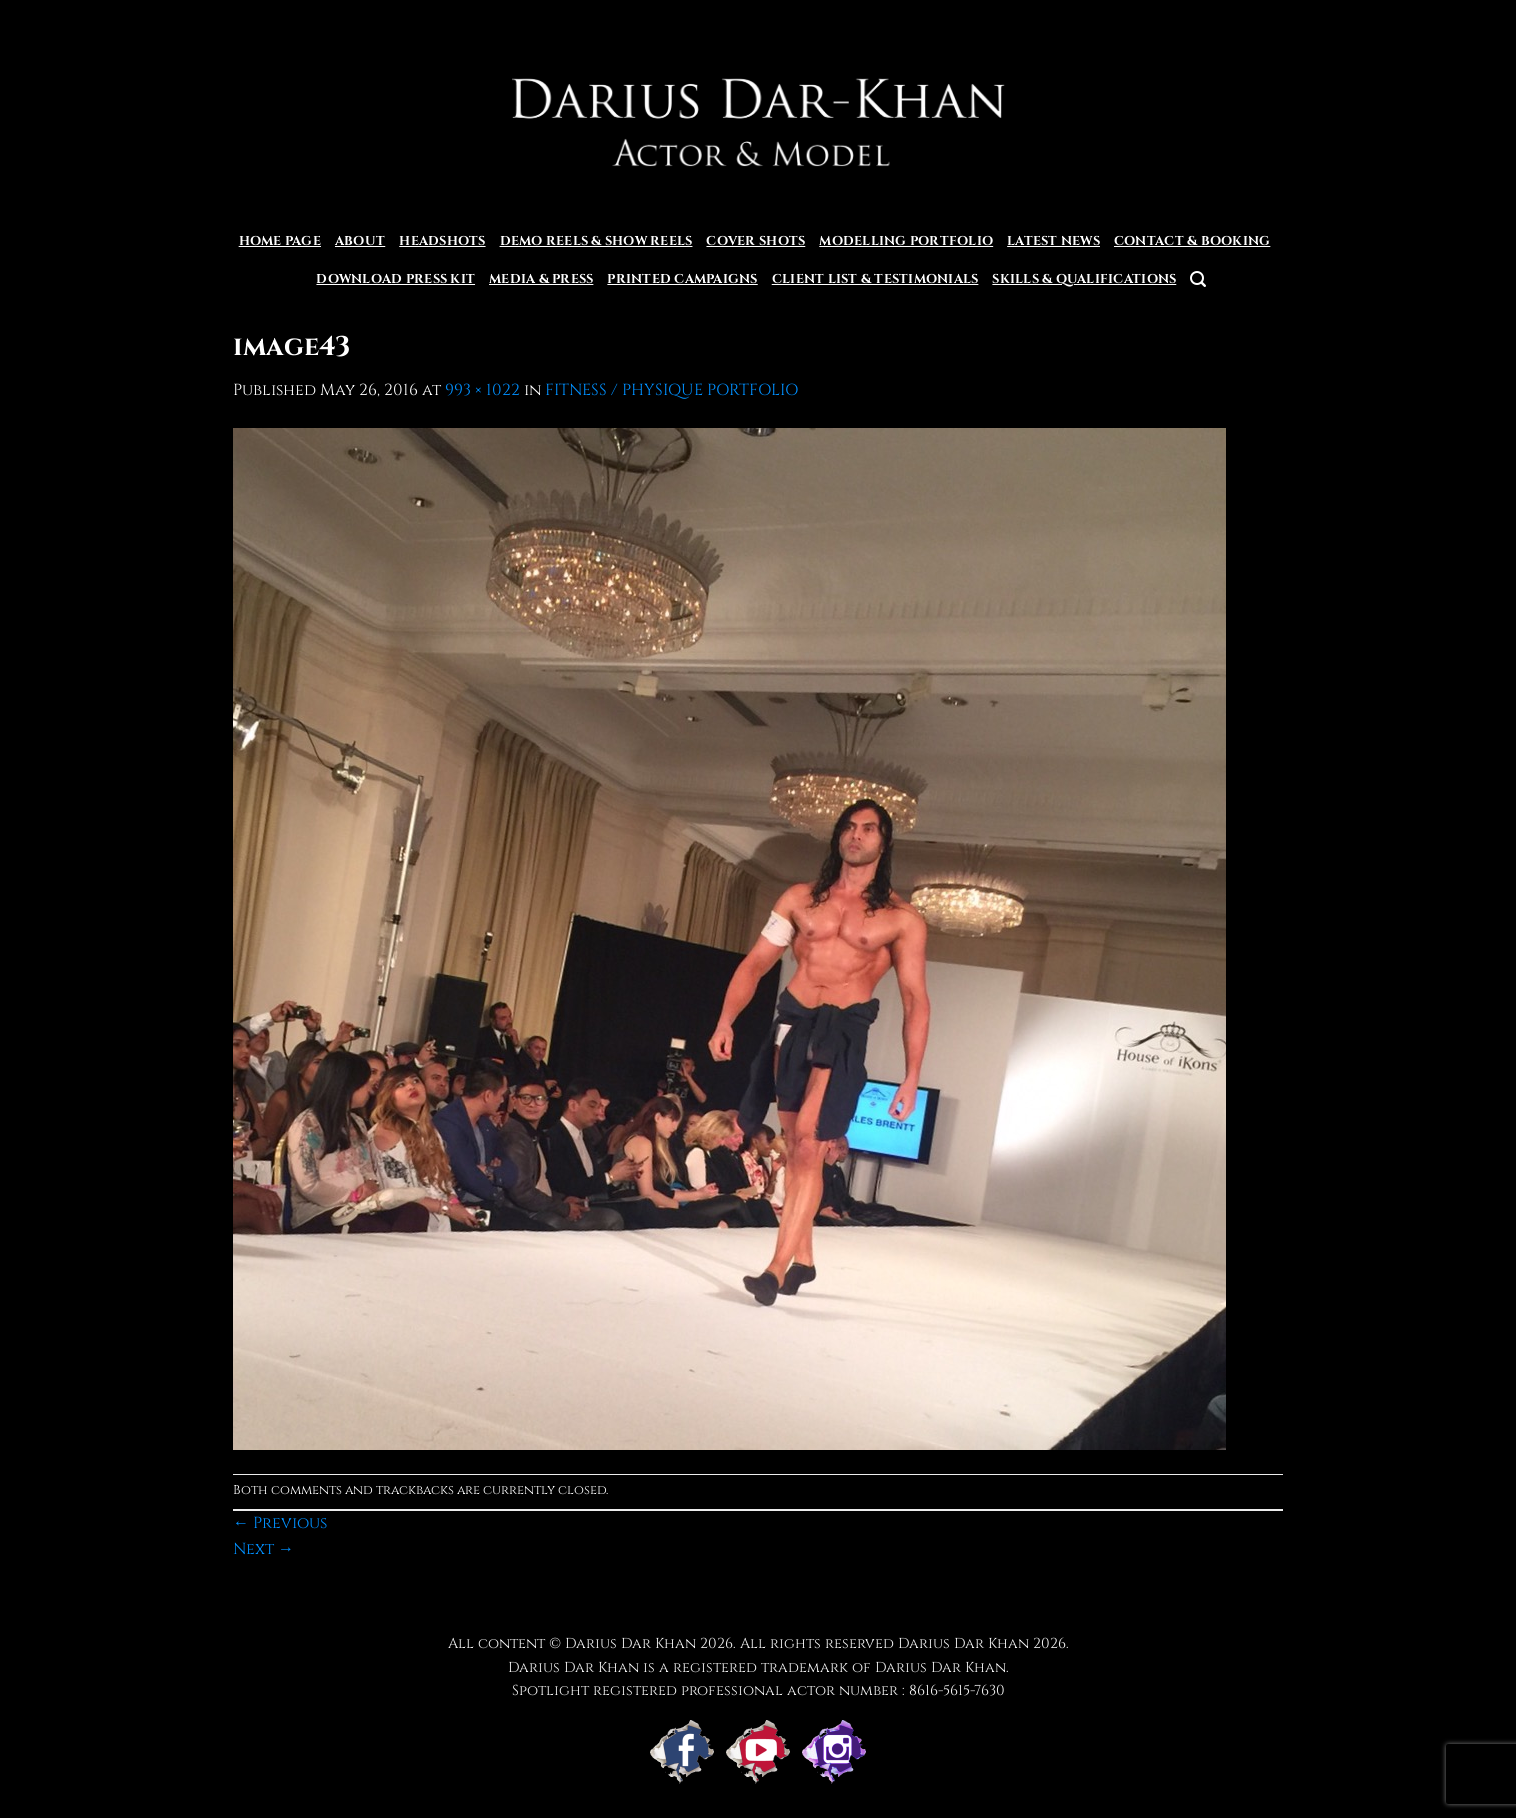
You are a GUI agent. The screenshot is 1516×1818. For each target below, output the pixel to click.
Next (263, 1549)
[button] (1198, 279)
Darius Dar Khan (963, 1643)
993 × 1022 (482, 390)
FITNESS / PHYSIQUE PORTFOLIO (671, 390)
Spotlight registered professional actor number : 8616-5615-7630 (758, 1690)
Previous (280, 1523)
